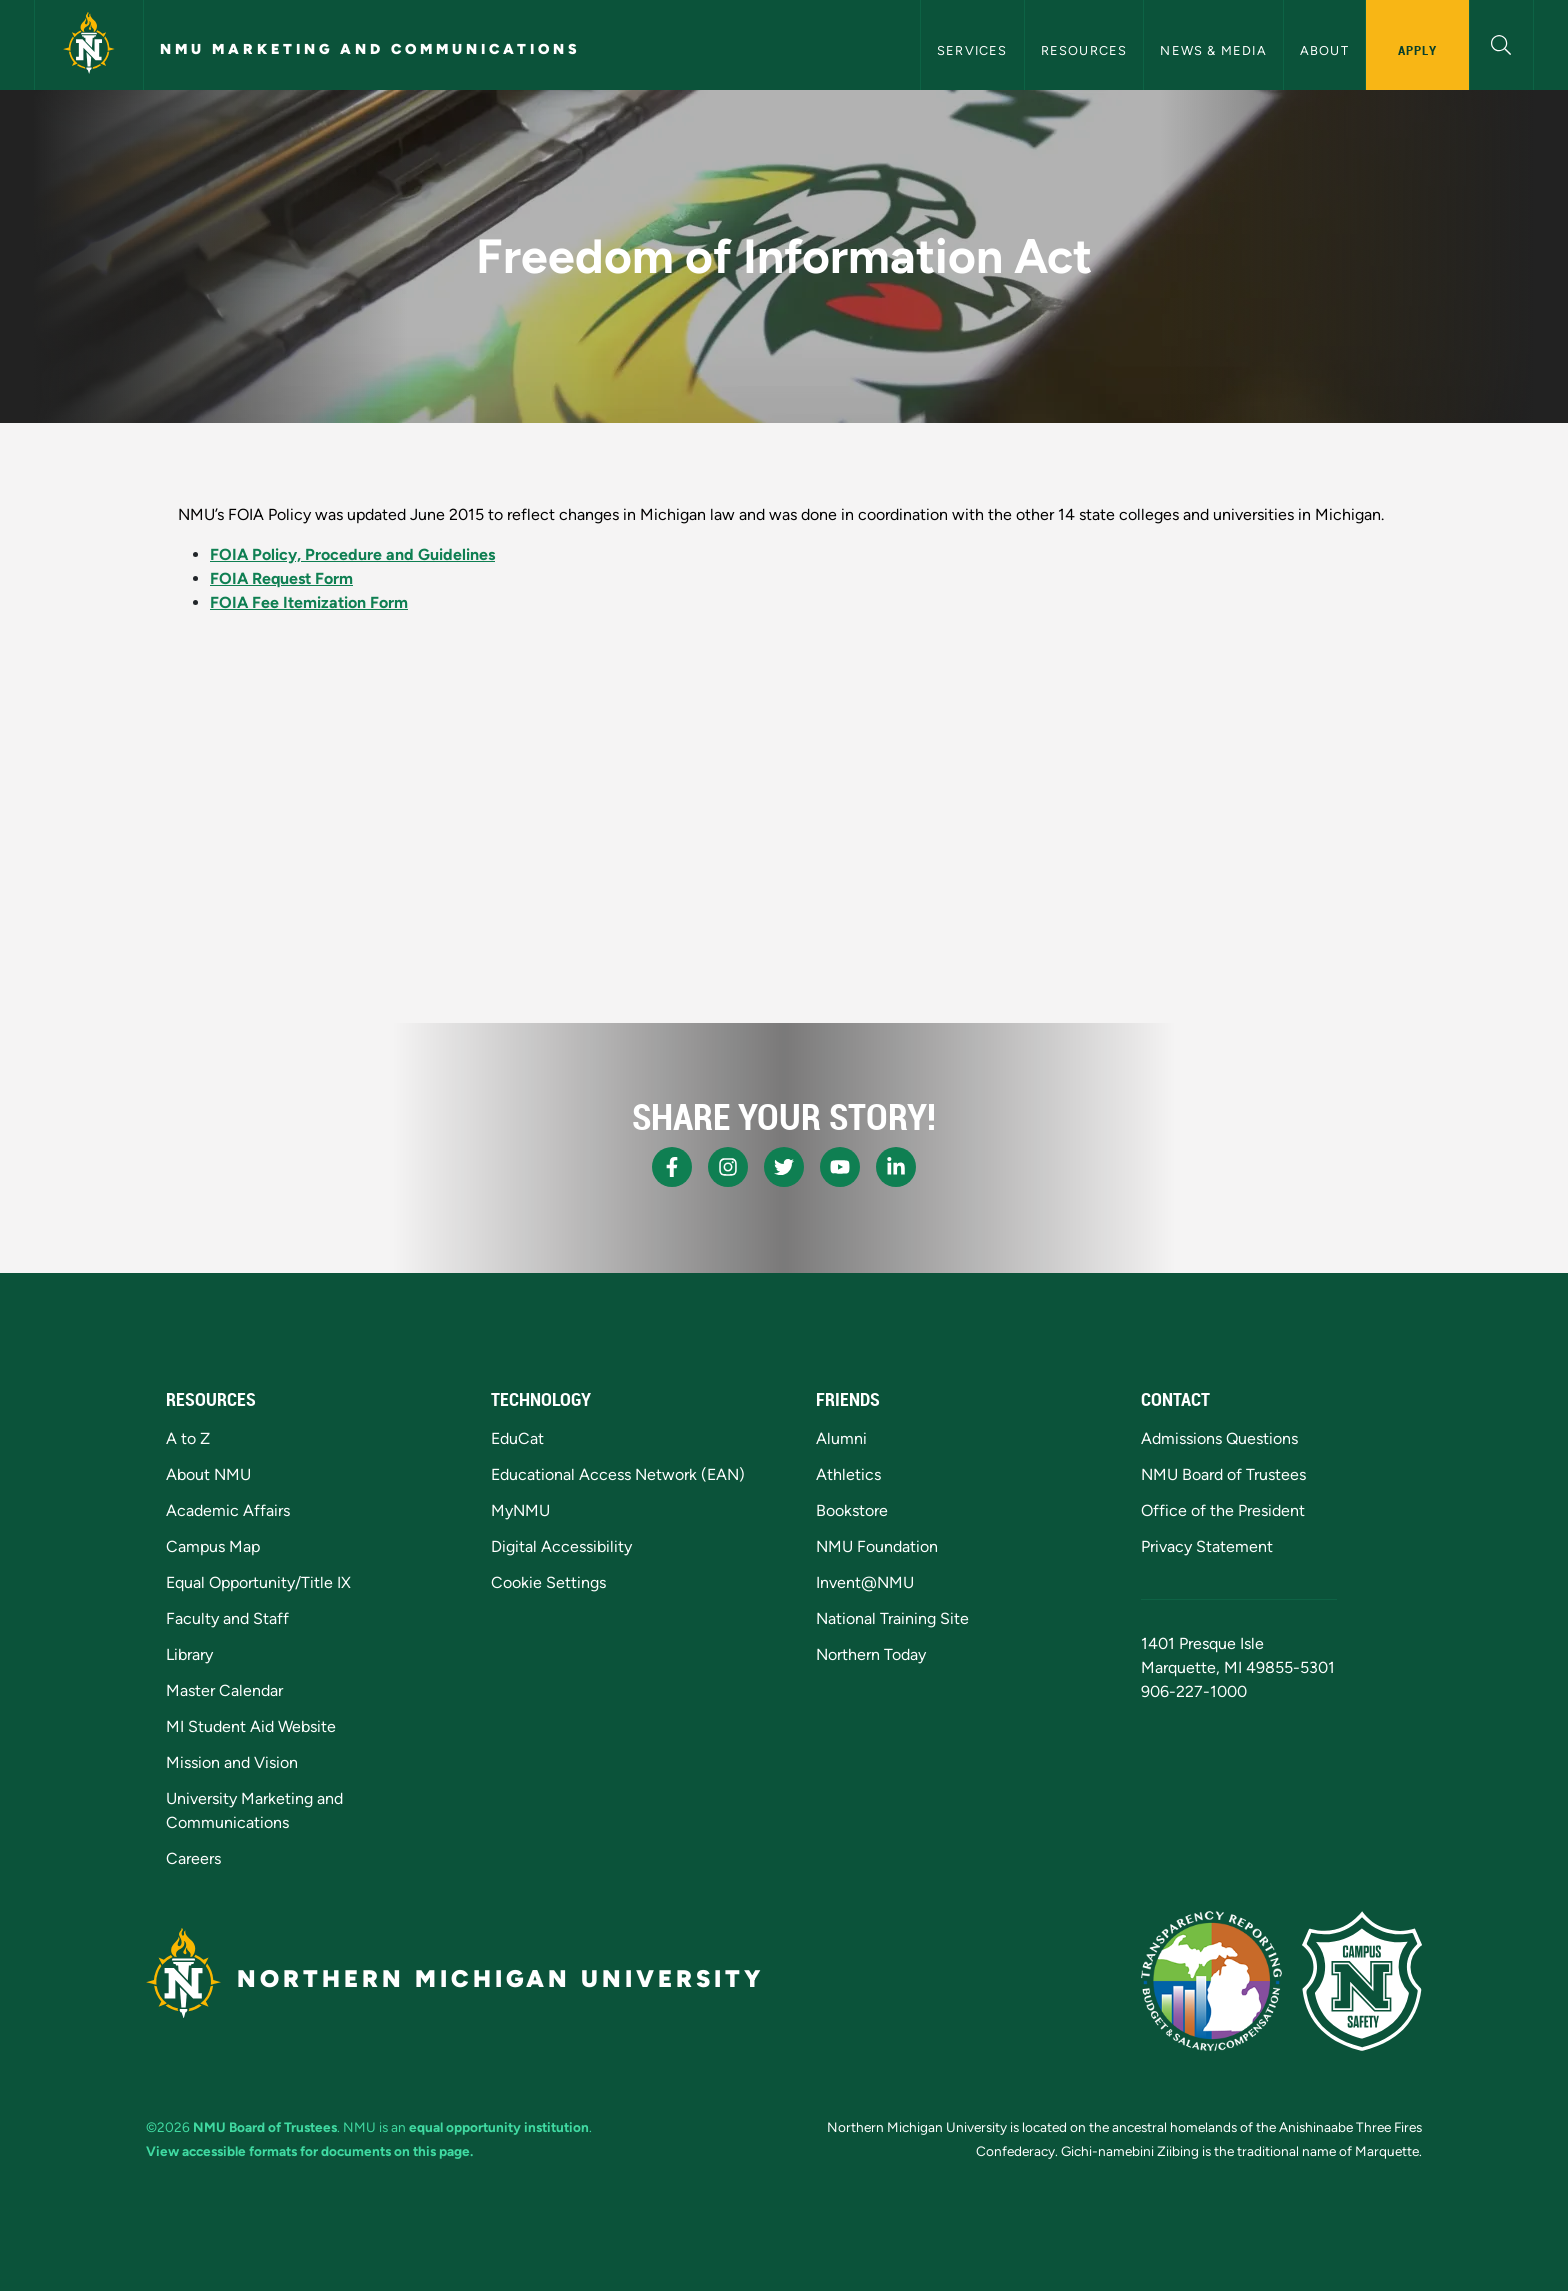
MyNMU (520, 1510)
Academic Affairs (228, 1510)
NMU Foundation (877, 1546)
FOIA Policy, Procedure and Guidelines (352, 554)
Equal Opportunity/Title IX (258, 1582)
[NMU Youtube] (840, 1167)
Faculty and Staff (227, 1618)
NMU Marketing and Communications (370, 49)
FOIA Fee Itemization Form (309, 602)
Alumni (841, 1438)
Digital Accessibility (561, 1546)
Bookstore (852, 1510)
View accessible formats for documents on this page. (309, 2151)
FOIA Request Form (281, 578)
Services (972, 50)
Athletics (848, 1474)
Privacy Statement (1207, 1546)
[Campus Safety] (1362, 1981)
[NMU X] (784, 1167)
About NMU (208, 1474)
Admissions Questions (1219, 1438)
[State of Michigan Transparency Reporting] (1211, 1981)
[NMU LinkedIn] (896, 1167)
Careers (193, 1858)
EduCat (517, 1438)
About (1324, 50)
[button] (1501, 42)
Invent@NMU (865, 1582)
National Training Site (892, 1618)
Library (189, 1654)
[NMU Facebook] (672, 1167)
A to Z (188, 1438)
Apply (1417, 50)
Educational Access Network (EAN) (618, 1474)
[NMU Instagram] (728, 1167)
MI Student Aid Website (251, 1726)
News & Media (1213, 50)
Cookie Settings (548, 1582)
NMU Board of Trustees (1223, 1474)
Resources (1084, 50)
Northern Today (871, 1654)
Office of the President (1223, 1510)
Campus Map (213, 1546)
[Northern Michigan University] (89, 45)
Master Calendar (224, 1690)
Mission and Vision (232, 1762)
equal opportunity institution (499, 2127)
